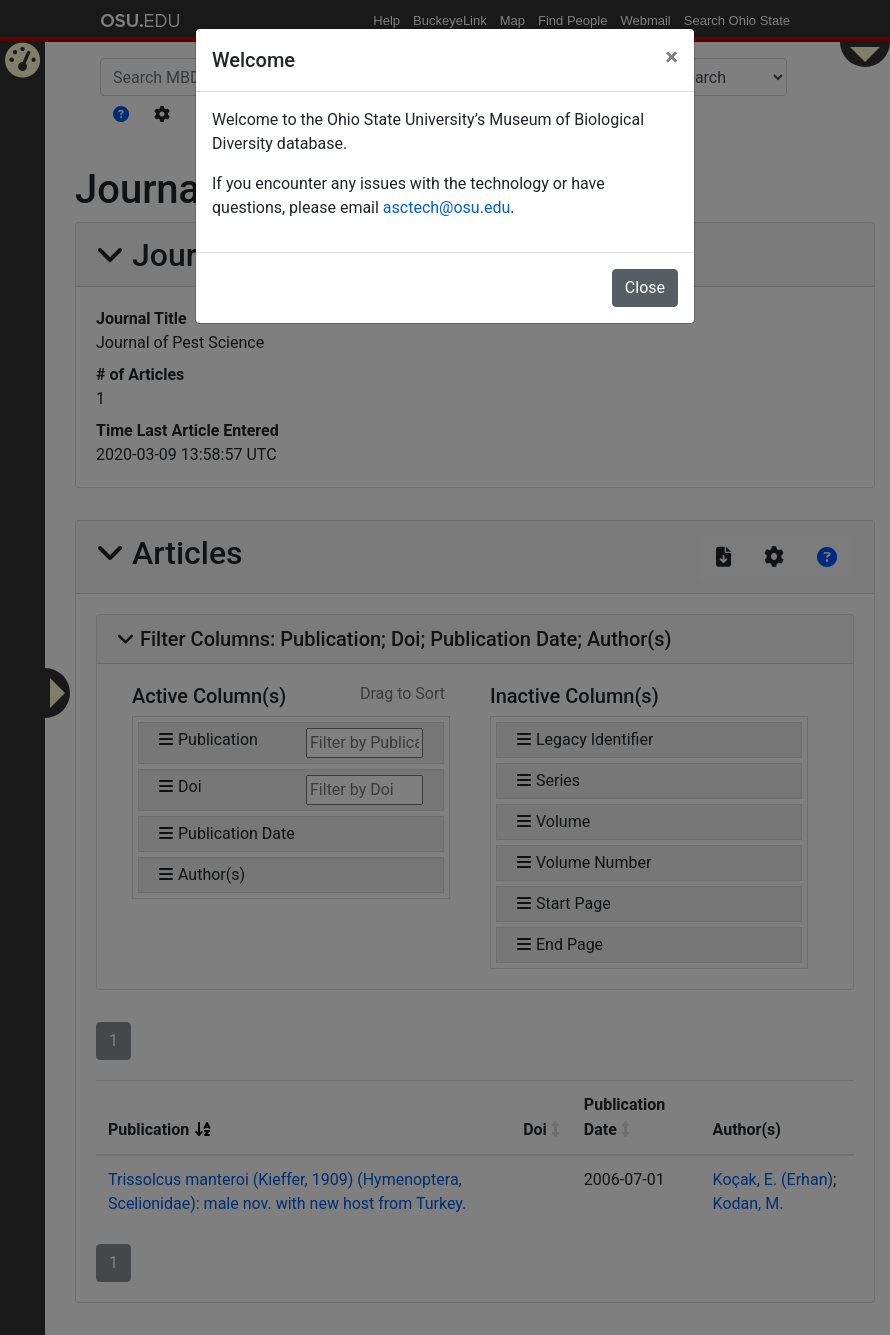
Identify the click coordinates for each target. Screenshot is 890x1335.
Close (645, 287)
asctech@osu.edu (446, 207)
